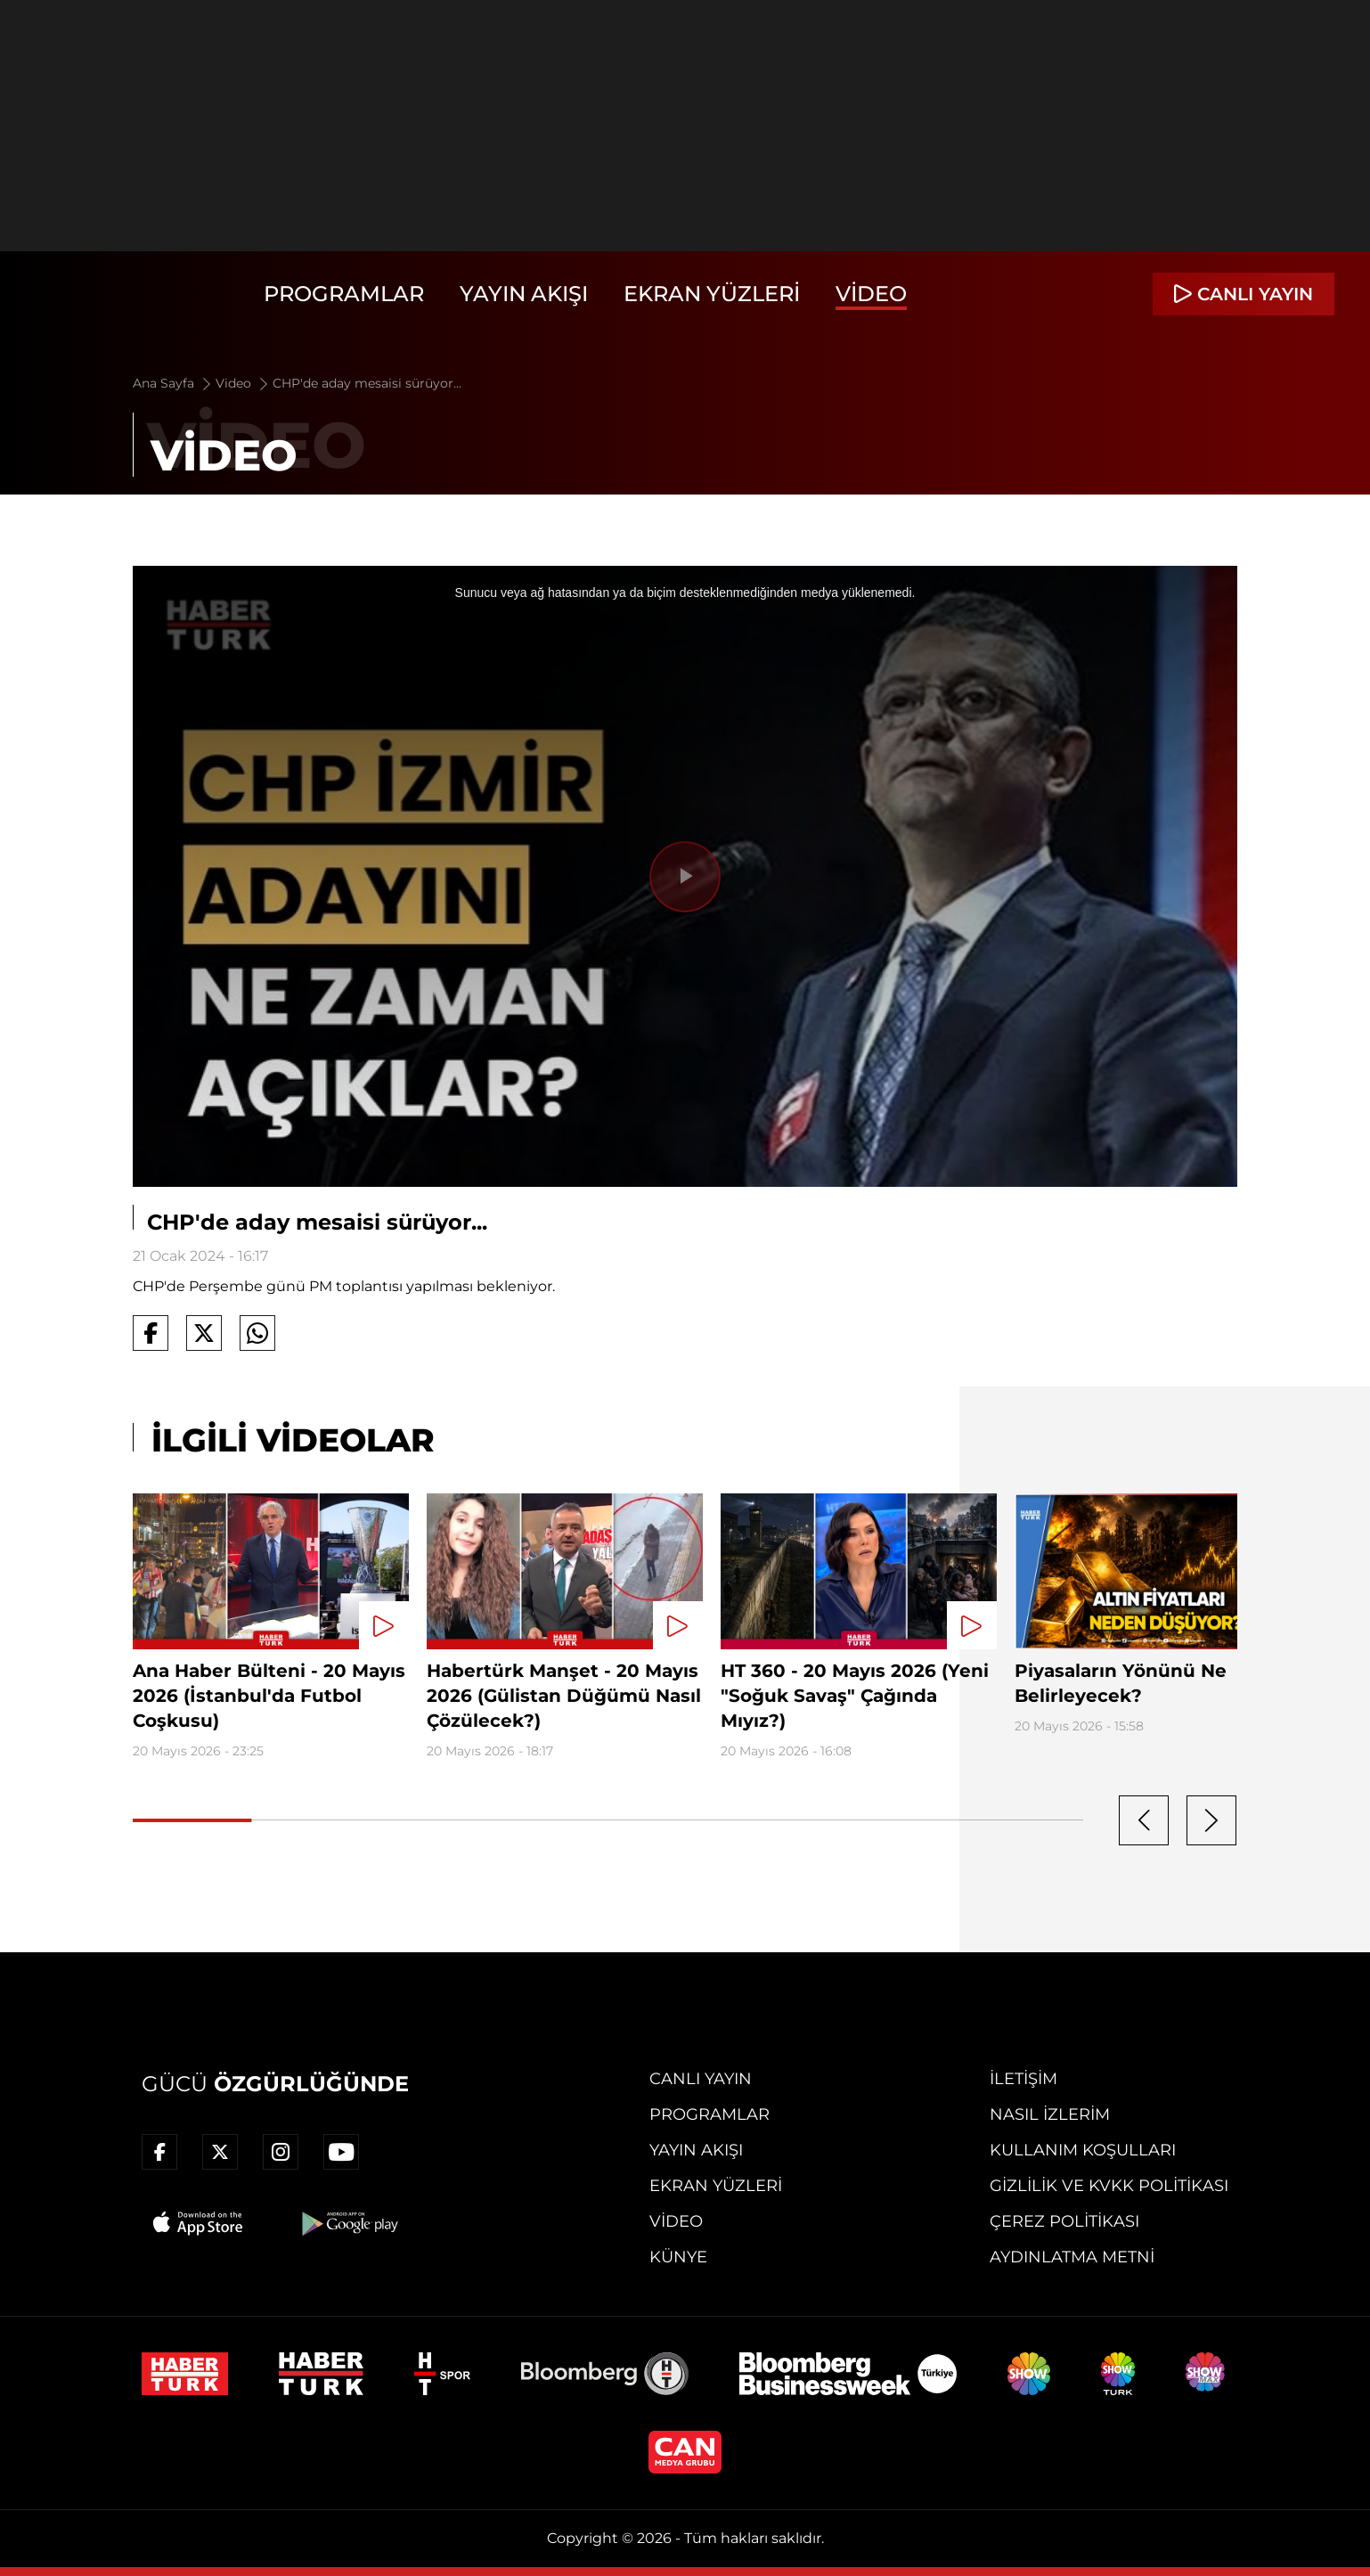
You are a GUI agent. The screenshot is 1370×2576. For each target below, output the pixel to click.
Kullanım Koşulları (1083, 2150)
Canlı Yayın (700, 2079)
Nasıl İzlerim (1050, 2114)
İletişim (1023, 2079)
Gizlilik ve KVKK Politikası (1109, 2186)
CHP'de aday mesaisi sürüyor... (367, 383)
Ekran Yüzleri (712, 294)
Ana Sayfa (173, 383)
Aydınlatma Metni (1072, 2257)
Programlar (344, 294)
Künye (678, 2257)
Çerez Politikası (1064, 2221)
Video (871, 294)
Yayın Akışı (524, 294)
